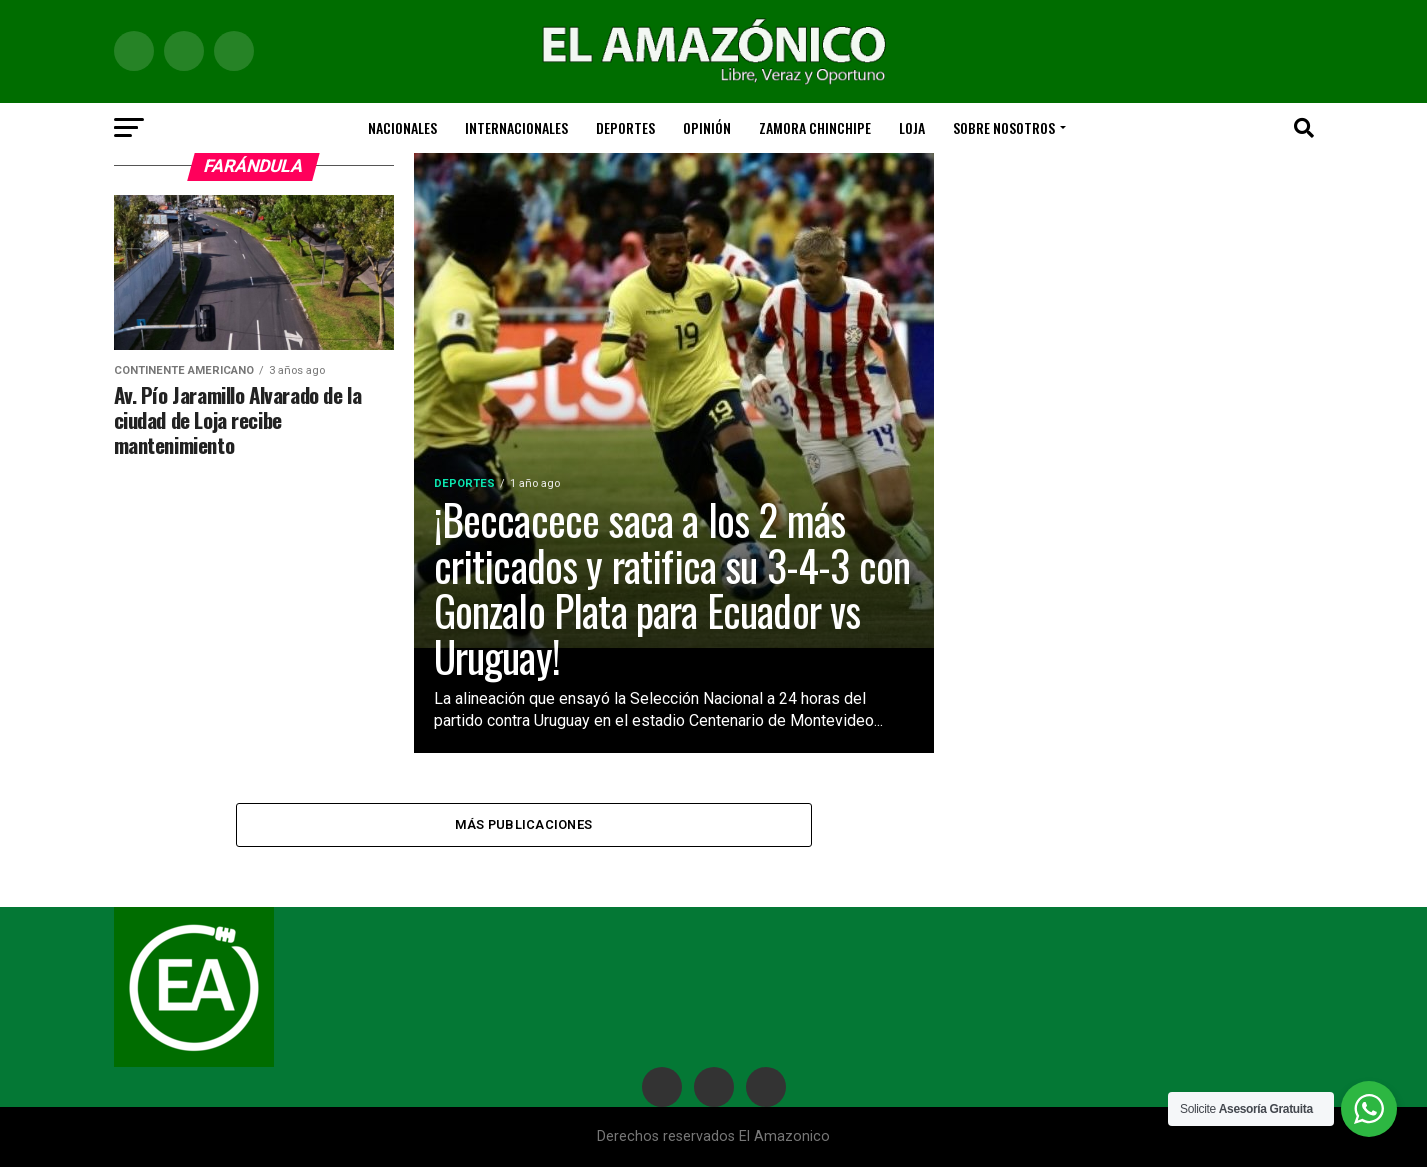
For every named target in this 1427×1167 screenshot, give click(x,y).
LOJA (912, 127)
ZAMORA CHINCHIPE (815, 127)
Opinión (707, 127)
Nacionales (402, 127)
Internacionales (516, 127)
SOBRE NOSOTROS (1004, 127)
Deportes (625, 127)
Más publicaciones (523, 824)
